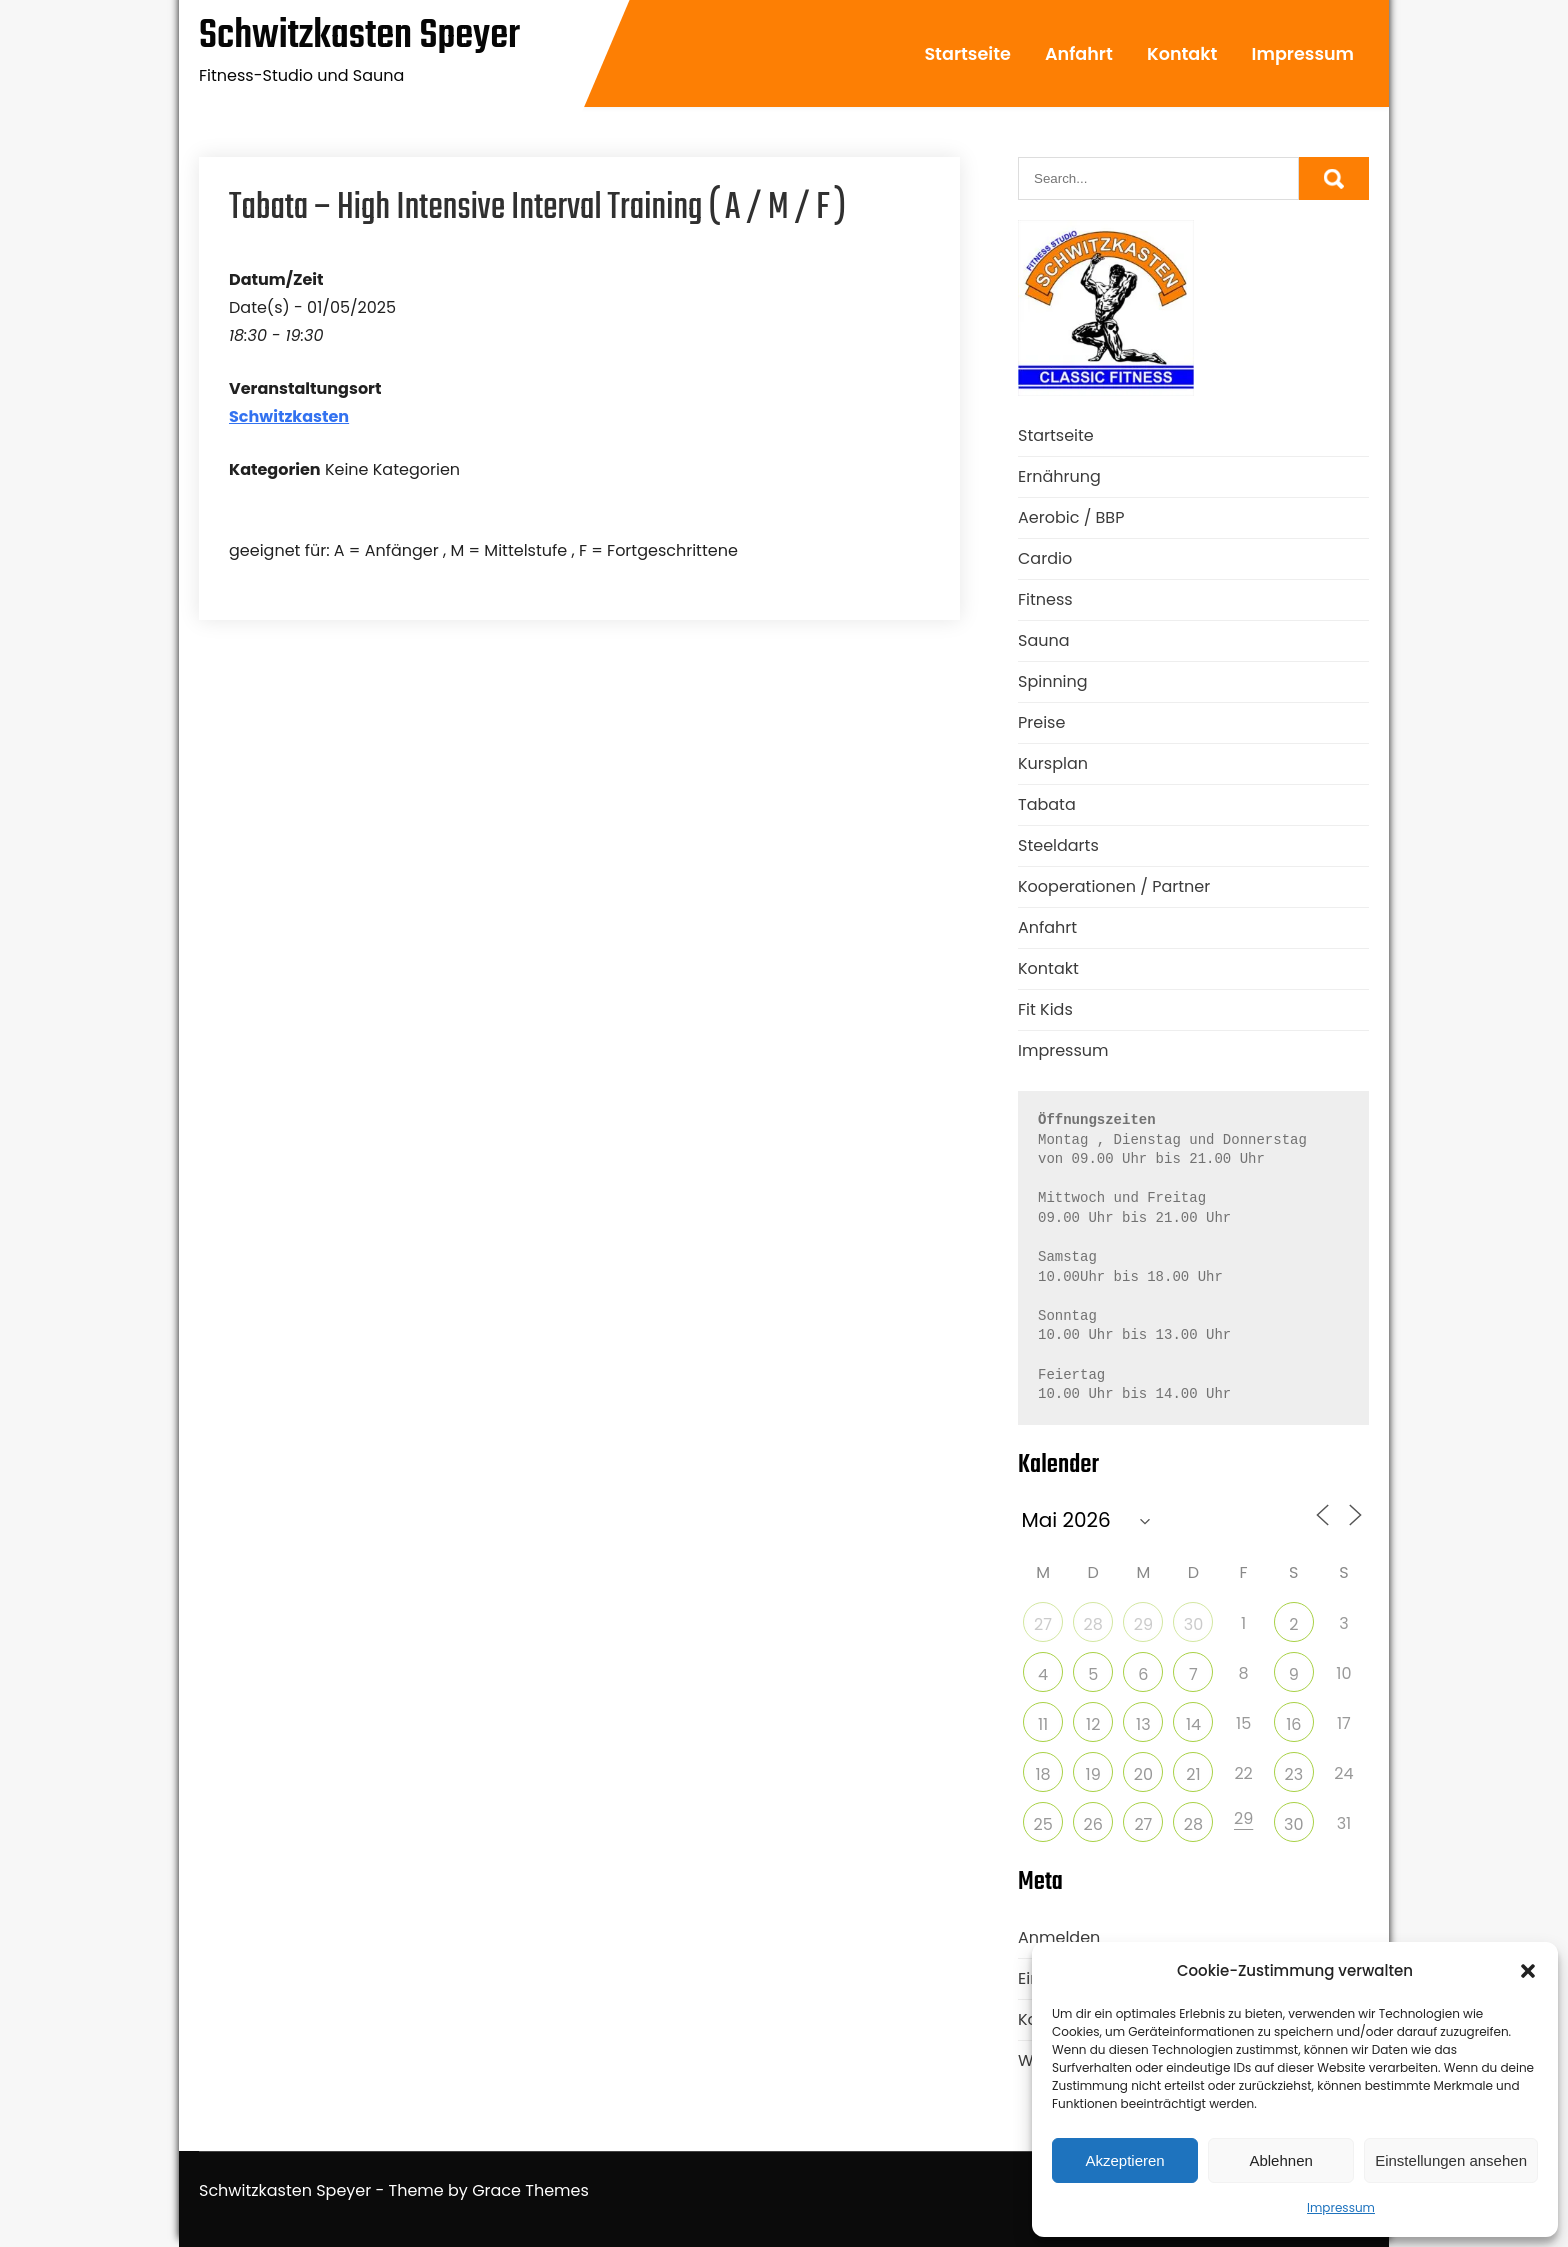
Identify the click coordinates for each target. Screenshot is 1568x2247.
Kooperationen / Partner (1114, 886)
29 (1143, 1624)
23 (1293, 1774)
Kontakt (1182, 54)
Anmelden (1059, 1937)
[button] (1528, 1971)
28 (1093, 1624)
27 (1043, 1624)
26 (1093, 1824)
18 (1042, 1774)
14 (1193, 1724)
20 (1143, 1774)
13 (1143, 1724)
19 (1093, 1774)
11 (1043, 1724)
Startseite (967, 54)
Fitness (1045, 599)
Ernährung (1059, 476)
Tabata (1047, 804)
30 (1193, 1624)
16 (1293, 1724)
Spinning (1053, 681)
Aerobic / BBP (1071, 517)
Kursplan (1053, 763)
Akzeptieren (1124, 2160)
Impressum (1341, 2207)
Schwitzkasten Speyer (359, 36)
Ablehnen (1280, 2160)
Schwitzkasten (289, 416)
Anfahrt (1079, 54)
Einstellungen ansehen (1451, 2160)
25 (1042, 1824)
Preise (1041, 722)
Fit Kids (1045, 1009)
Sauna (1044, 640)
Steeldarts (1058, 845)
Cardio (1045, 558)
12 (1093, 1724)
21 (1193, 1774)
